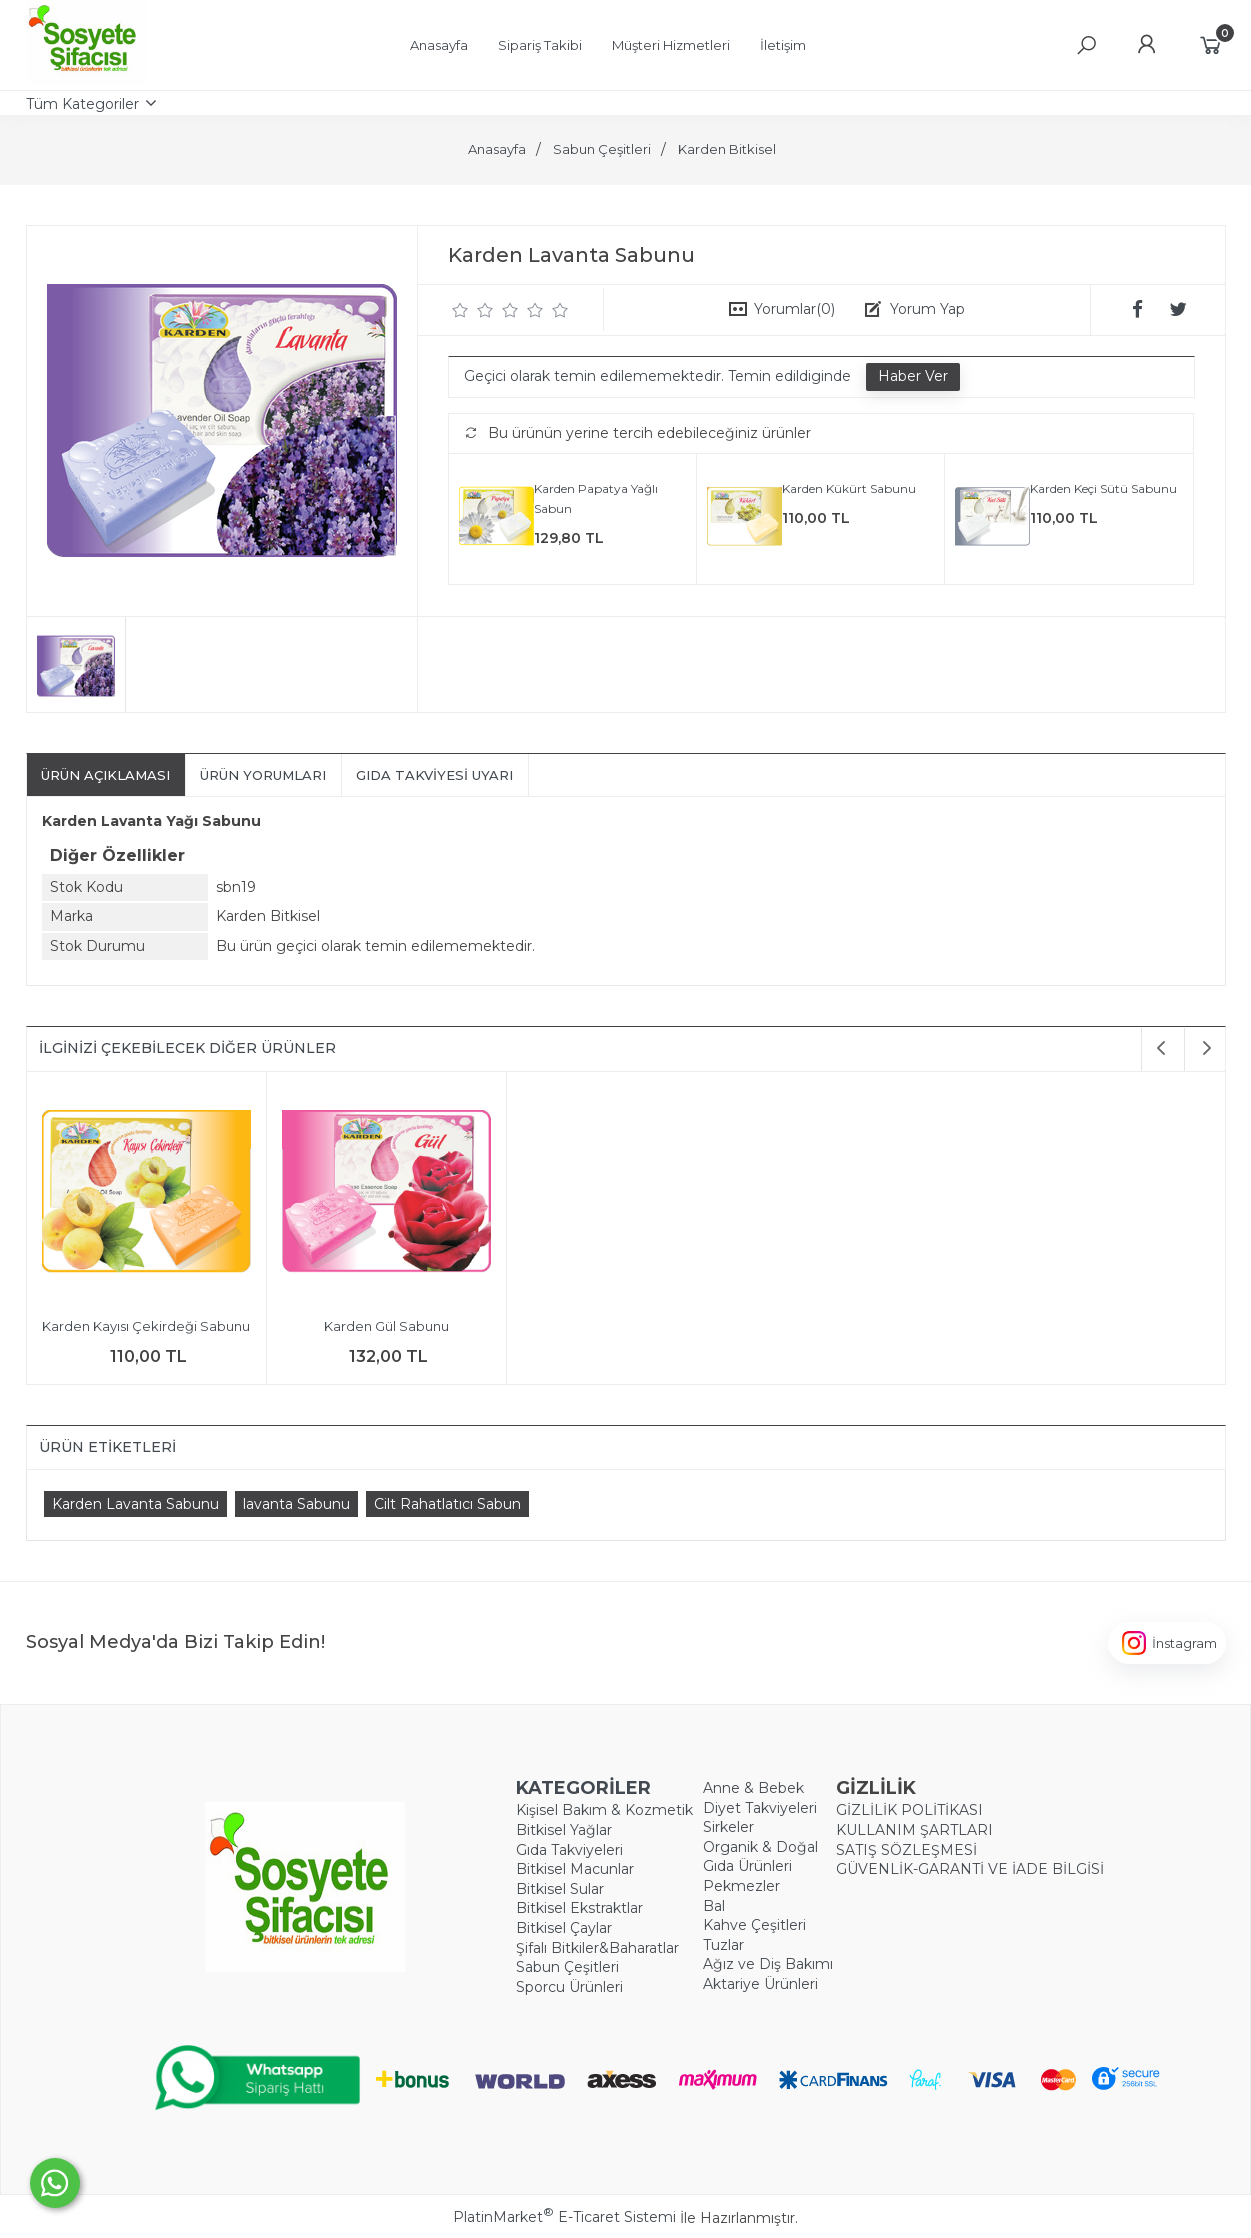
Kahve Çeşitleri (754, 1925)
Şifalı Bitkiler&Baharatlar (597, 1948)
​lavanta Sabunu (296, 1504)
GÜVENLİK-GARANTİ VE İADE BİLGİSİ (970, 1869)
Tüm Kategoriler (82, 104)
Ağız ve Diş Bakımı (768, 1964)
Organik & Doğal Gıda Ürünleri (760, 1857)
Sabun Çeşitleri (567, 1967)
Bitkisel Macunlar (575, 1869)
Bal (714, 1906)
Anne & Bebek (753, 1788)
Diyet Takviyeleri (760, 1808)
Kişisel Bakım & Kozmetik (604, 1810)
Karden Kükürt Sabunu (849, 488)
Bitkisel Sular (560, 1889)
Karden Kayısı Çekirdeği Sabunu (146, 1326)
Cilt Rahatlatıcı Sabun (447, 1504)
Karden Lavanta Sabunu (135, 1504)
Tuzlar (723, 1945)
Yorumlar (794, 309)
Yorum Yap (927, 309)
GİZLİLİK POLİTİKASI (909, 1810)
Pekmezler (741, 1886)
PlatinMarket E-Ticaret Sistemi (564, 2217)
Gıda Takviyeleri (569, 1850)
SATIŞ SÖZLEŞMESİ (906, 1850)
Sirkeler (728, 1827)
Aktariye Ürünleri (760, 1984)
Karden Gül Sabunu (386, 1326)
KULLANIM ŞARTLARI (914, 1830)
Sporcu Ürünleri (569, 1987)
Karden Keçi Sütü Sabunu (1103, 488)
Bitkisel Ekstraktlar (579, 1908)
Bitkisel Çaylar (564, 1928)
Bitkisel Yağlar (564, 1830)
